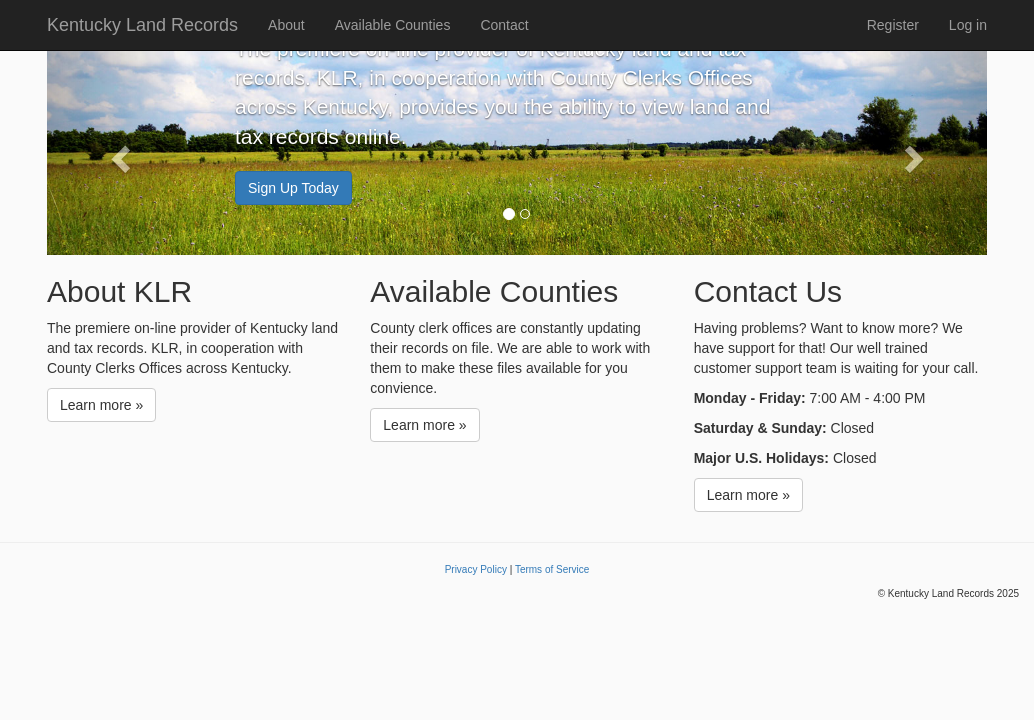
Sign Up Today (293, 188)
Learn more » (101, 405)
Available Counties (393, 25)
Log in (968, 25)
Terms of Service (552, 569)
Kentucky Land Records (142, 25)
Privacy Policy (476, 569)
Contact (504, 25)
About (286, 25)
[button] (117, 152)
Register (893, 25)
